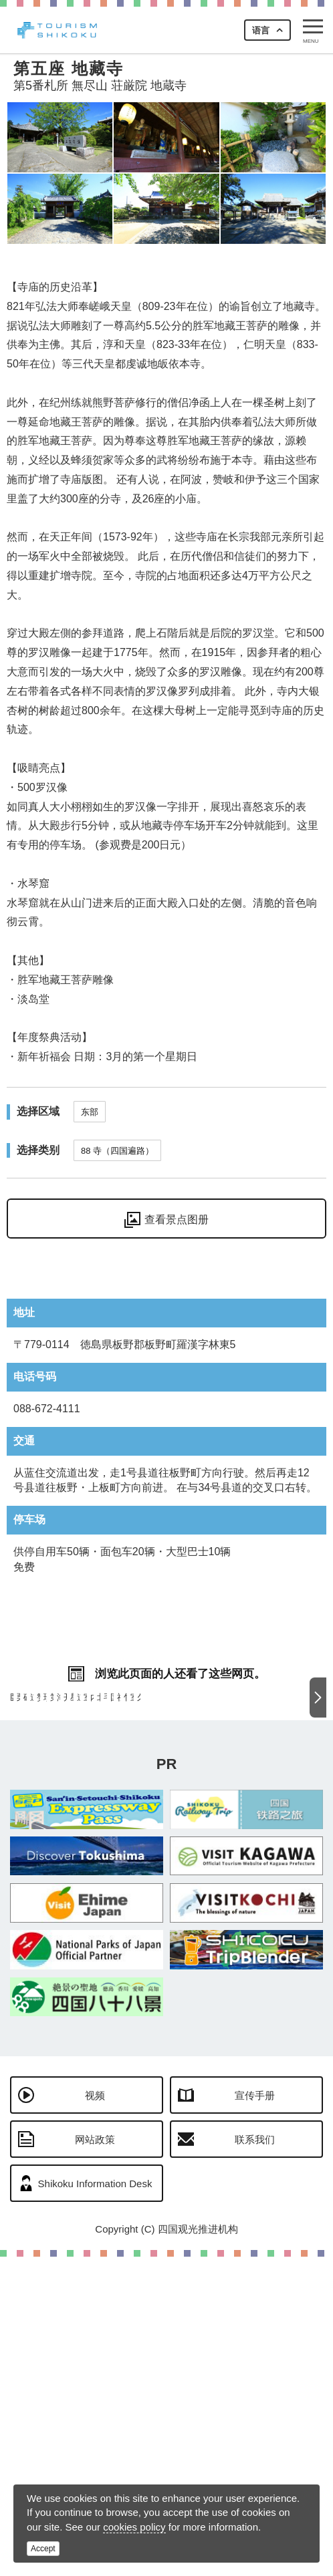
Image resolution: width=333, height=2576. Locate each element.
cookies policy (134, 2527)
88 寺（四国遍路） (117, 1151)
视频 (95, 2414)
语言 (260, 30)
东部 (89, 1112)
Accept (43, 2548)
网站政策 (95, 2458)
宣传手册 (255, 2414)
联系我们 (255, 2458)
